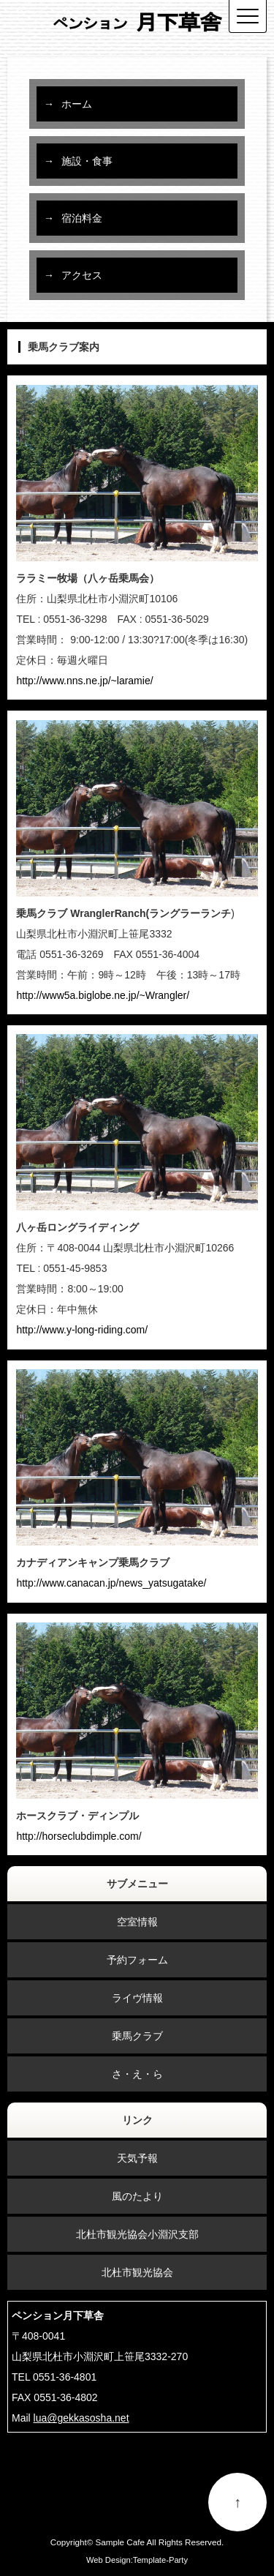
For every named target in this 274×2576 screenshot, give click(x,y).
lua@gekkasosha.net (81, 2418)
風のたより (137, 2196)
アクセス (81, 275)
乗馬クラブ (137, 2036)
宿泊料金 (81, 218)
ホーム (76, 104)
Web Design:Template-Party (137, 2560)
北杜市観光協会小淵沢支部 (137, 2234)
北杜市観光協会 (137, 2272)
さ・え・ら (137, 2074)
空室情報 (137, 1922)
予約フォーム (137, 1960)
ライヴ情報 (137, 1998)
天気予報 (137, 2158)
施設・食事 (87, 161)
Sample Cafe (120, 2542)
